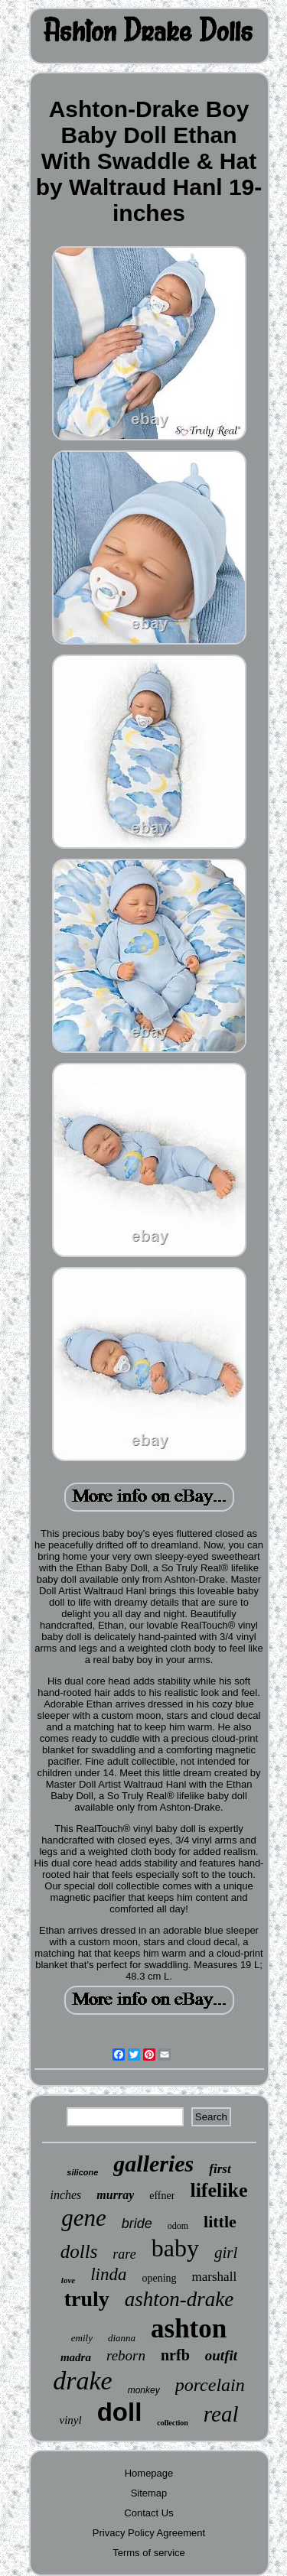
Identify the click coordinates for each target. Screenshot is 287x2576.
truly (86, 2299)
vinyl (71, 2420)
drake (82, 2380)
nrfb (175, 2355)
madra (75, 2357)
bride (137, 2223)
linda (108, 2274)
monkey (144, 2390)
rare (124, 2254)
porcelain (210, 2385)
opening (159, 2278)
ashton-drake (179, 2299)
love (68, 2280)
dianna (121, 2338)
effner (161, 2195)
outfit (221, 2355)
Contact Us (148, 2513)
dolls (79, 2251)
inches (65, 2194)
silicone (82, 2172)
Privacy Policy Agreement (149, 2533)
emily (82, 2338)
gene (83, 2217)
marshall (214, 2276)
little (220, 2221)
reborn (125, 2355)
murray (115, 2194)
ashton (189, 2329)
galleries (153, 2163)
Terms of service (149, 2552)
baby (175, 2248)
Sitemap (149, 2493)
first (219, 2169)
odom (178, 2225)
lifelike (218, 2190)
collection (172, 2422)
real (221, 2414)
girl (225, 2252)
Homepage (149, 2473)
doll (119, 2412)
